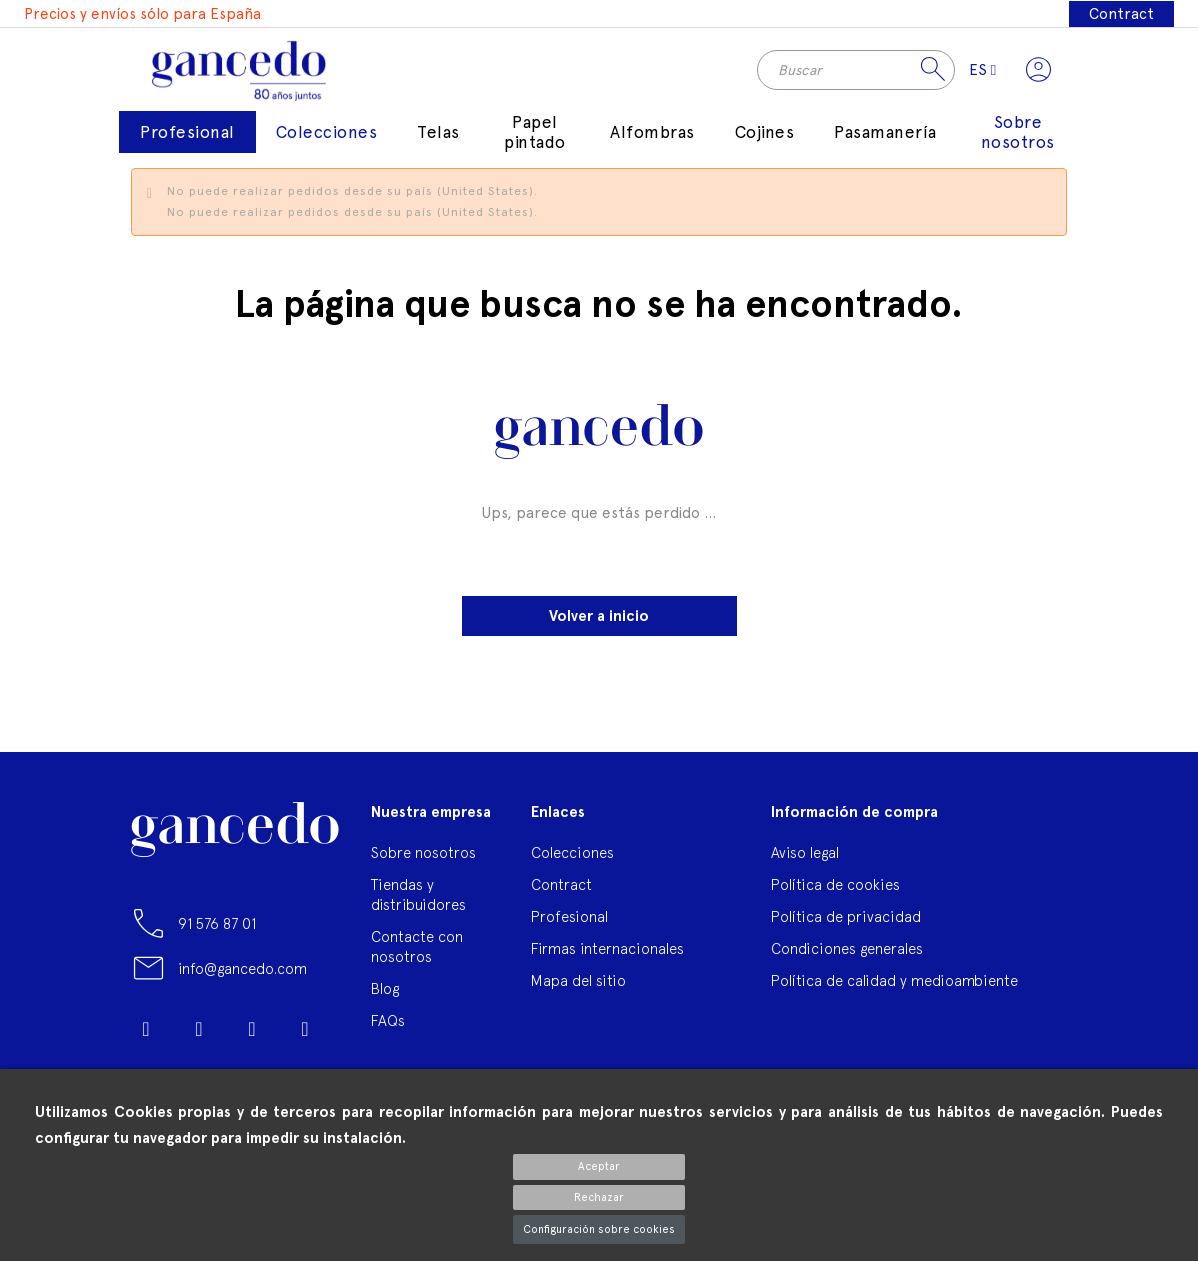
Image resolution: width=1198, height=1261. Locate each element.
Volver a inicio (599, 623)
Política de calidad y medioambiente (894, 987)
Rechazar (599, 1197)
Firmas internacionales (607, 955)
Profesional (569, 923)
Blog (385, 995)
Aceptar (599, 1166)
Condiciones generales (847, 955)
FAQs (388, 1027)
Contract (1121, 14)
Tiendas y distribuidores (418, 901)
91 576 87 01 (217, 930)
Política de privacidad (846, 923)
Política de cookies (835, 891)
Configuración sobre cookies (599, 1229)
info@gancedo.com (242, 975)
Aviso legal (805, 859)
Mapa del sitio (578, 987)
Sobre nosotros (423, 859)
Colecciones (572, 859)
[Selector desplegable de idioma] (977, 73)
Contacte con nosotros (417, 953)
